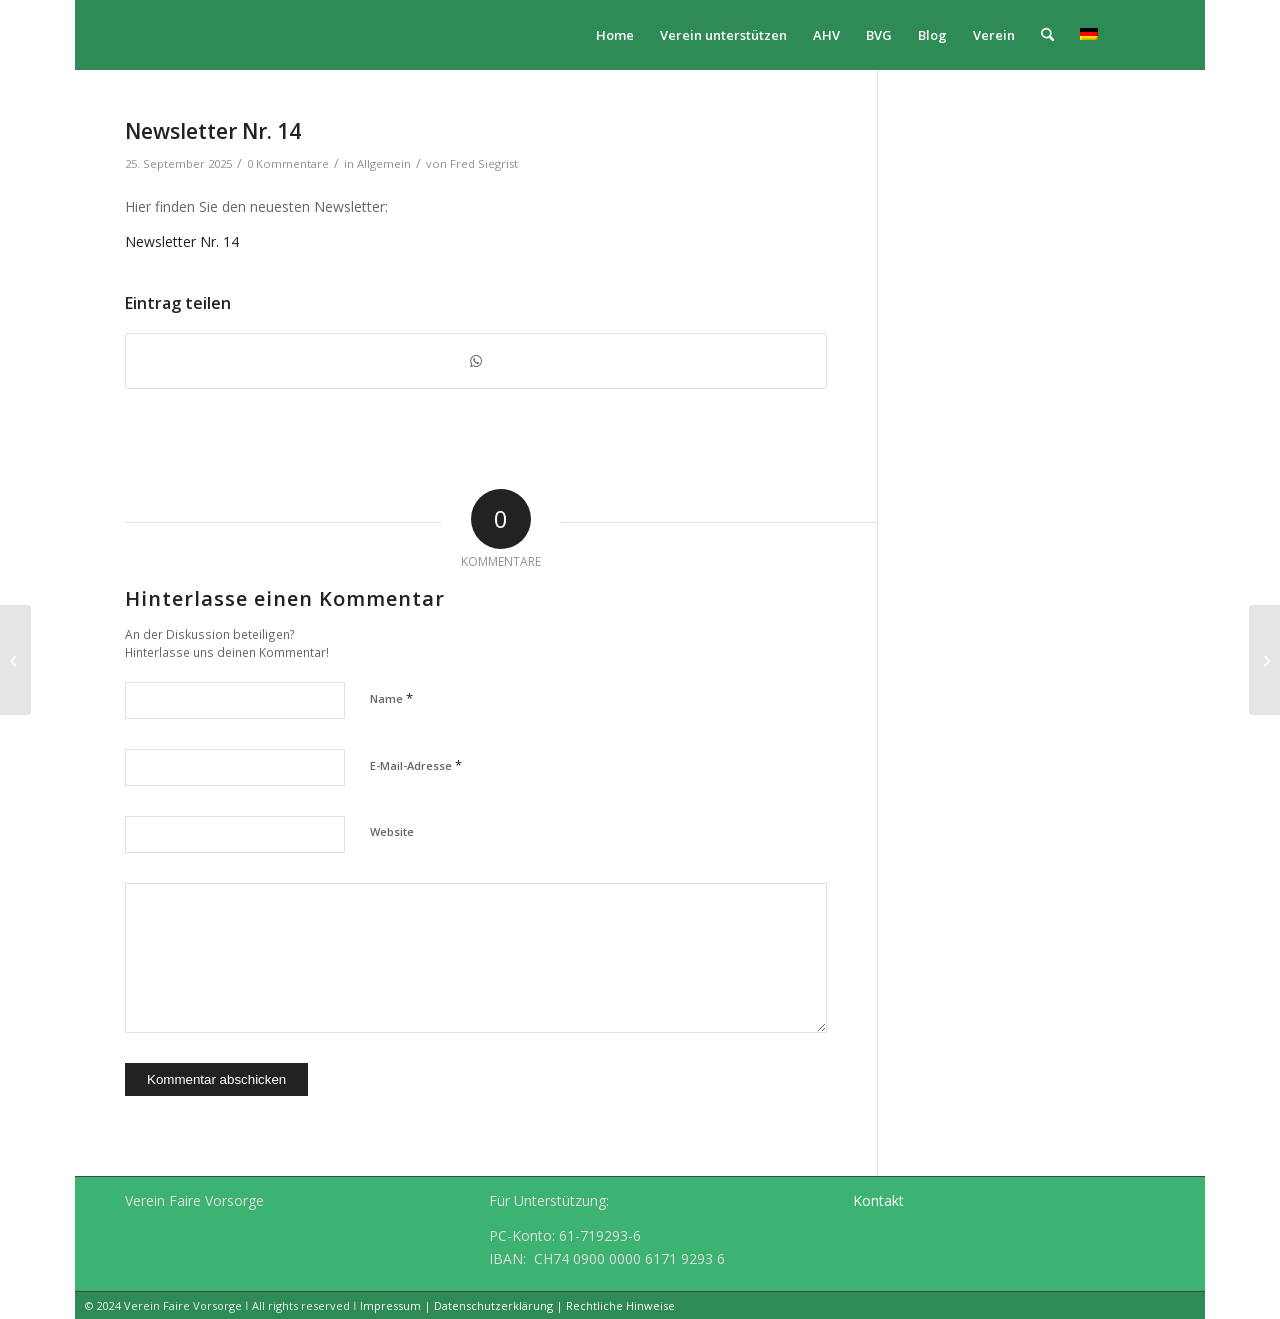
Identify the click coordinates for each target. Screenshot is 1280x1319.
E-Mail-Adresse (416, 765)
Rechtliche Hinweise (620, 1305)
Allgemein (384, 163)
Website (392, 831)
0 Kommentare (288, 163)
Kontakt (878, 1200)
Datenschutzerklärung (493, 1305)
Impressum (390, 1305)
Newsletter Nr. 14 (182, 241)
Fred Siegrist (484, 163)
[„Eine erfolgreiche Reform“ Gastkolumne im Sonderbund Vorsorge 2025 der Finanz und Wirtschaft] (15, 660)
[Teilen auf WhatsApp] (476, 361)
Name (391, 698)
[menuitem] (615, 35)
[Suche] (1047, 35)
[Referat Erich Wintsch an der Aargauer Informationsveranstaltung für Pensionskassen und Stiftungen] (1264, 660)
